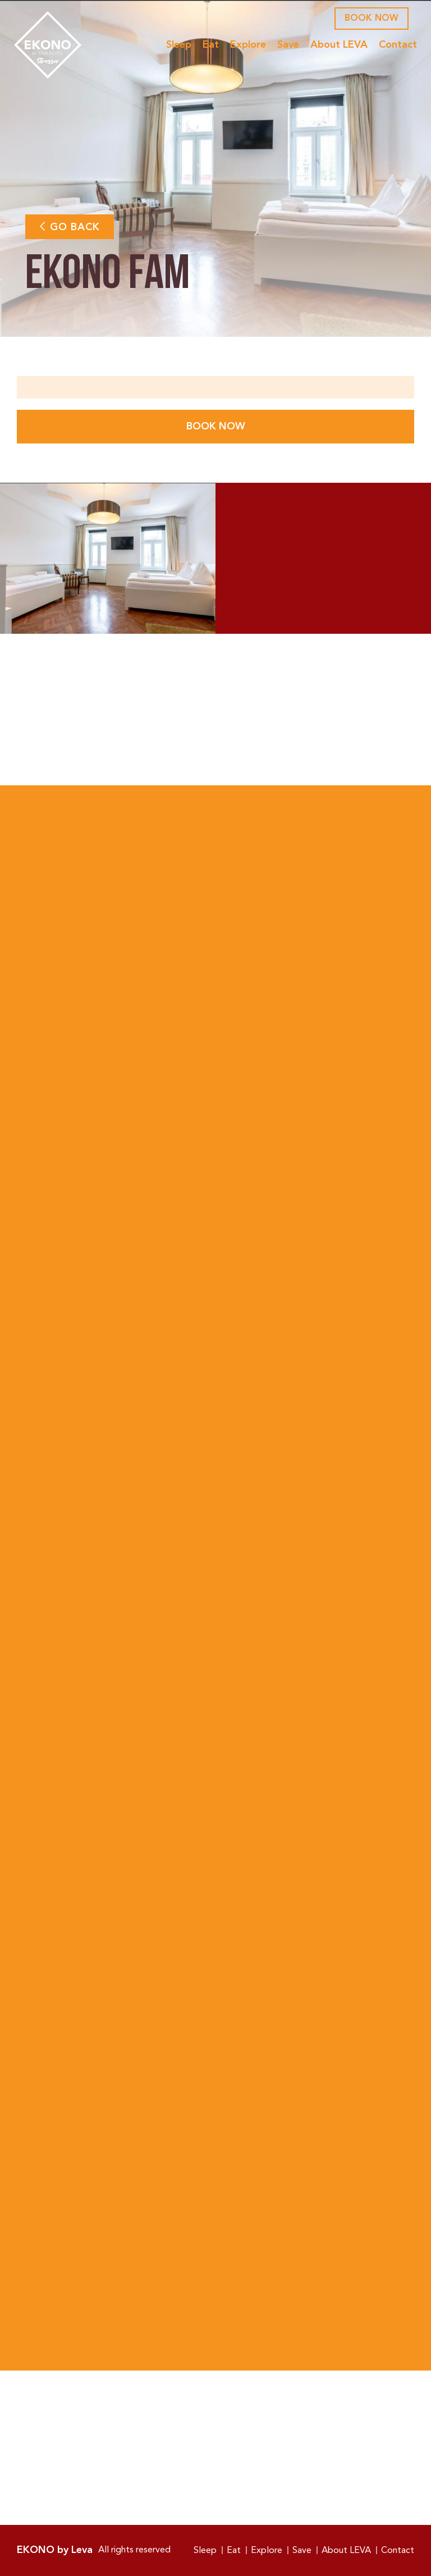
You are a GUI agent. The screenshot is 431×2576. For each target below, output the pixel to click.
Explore (245, 45)
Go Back (70, 227)
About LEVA (336, 45)
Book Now (371, 18)
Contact (395, 45)
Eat (208, 45)
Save (285, 45)
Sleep (176, 45)
